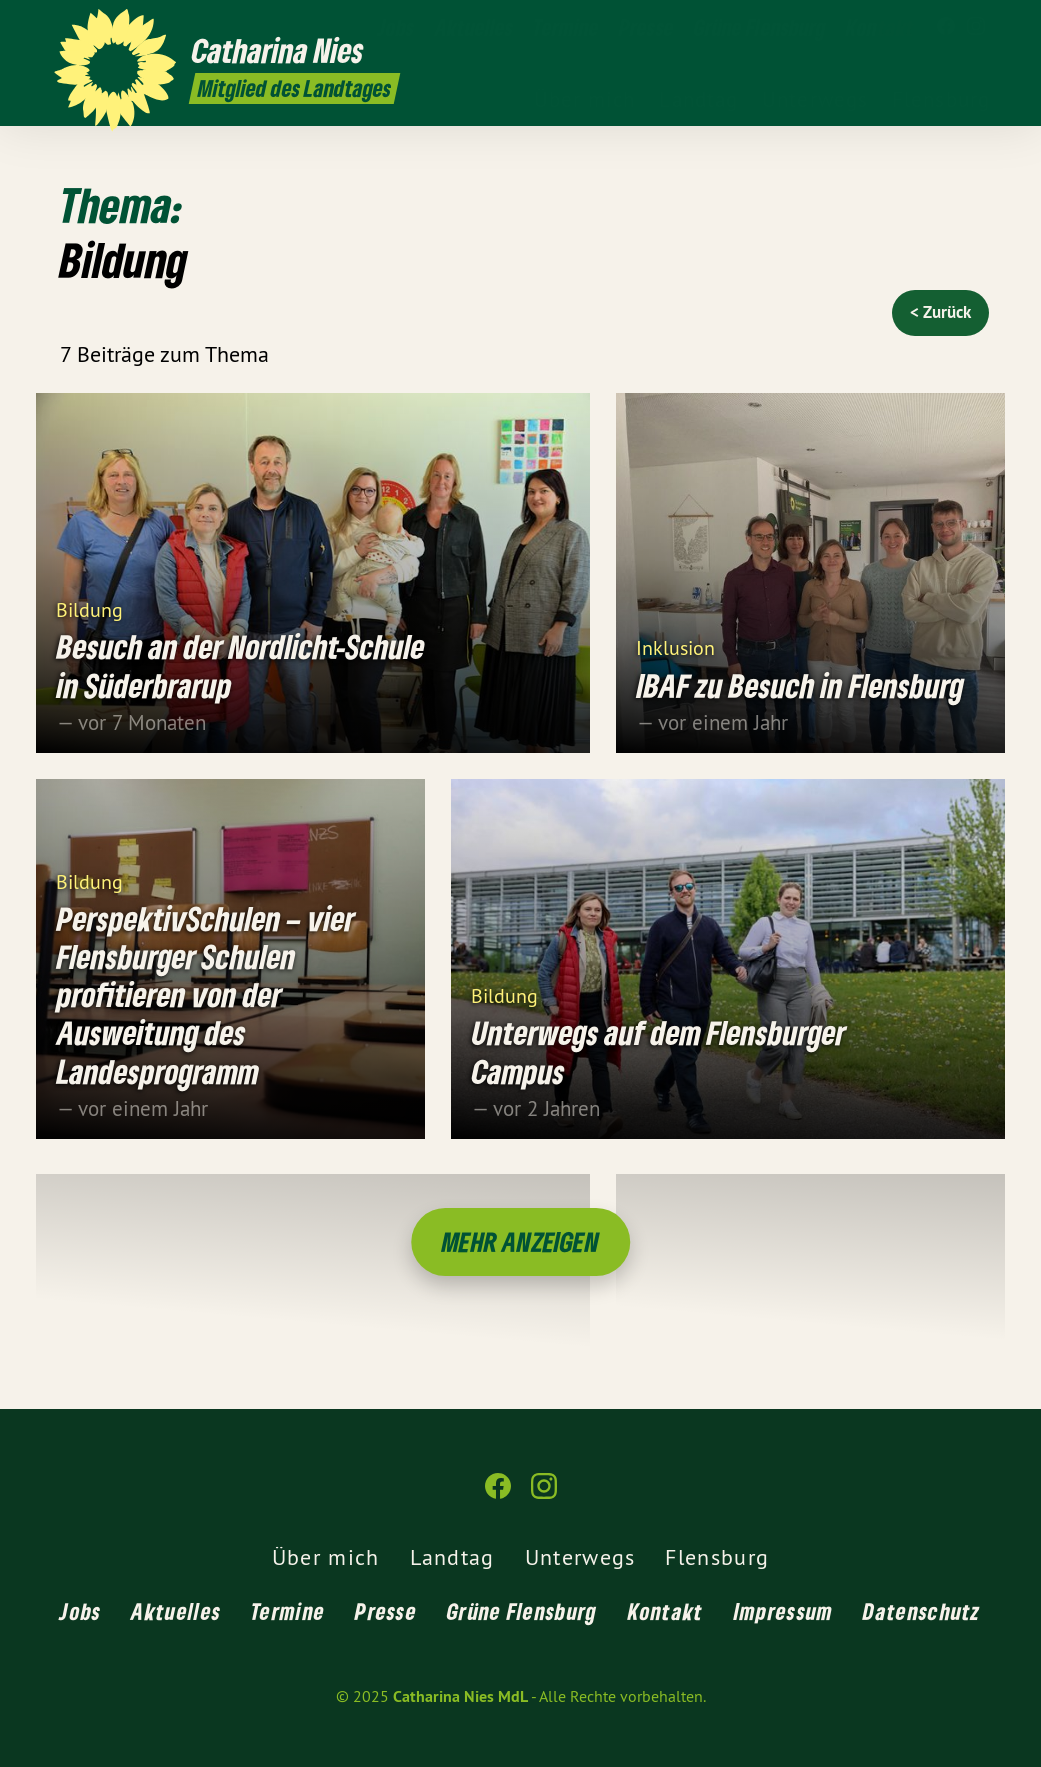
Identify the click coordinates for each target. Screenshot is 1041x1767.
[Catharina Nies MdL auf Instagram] (976, 27)
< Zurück (940, 312)
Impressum (784, 1611)
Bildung (89, 608)
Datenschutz (921, 1611)
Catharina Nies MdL (460, 1696)
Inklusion (675, 646)
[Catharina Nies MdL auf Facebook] (946, 27)
